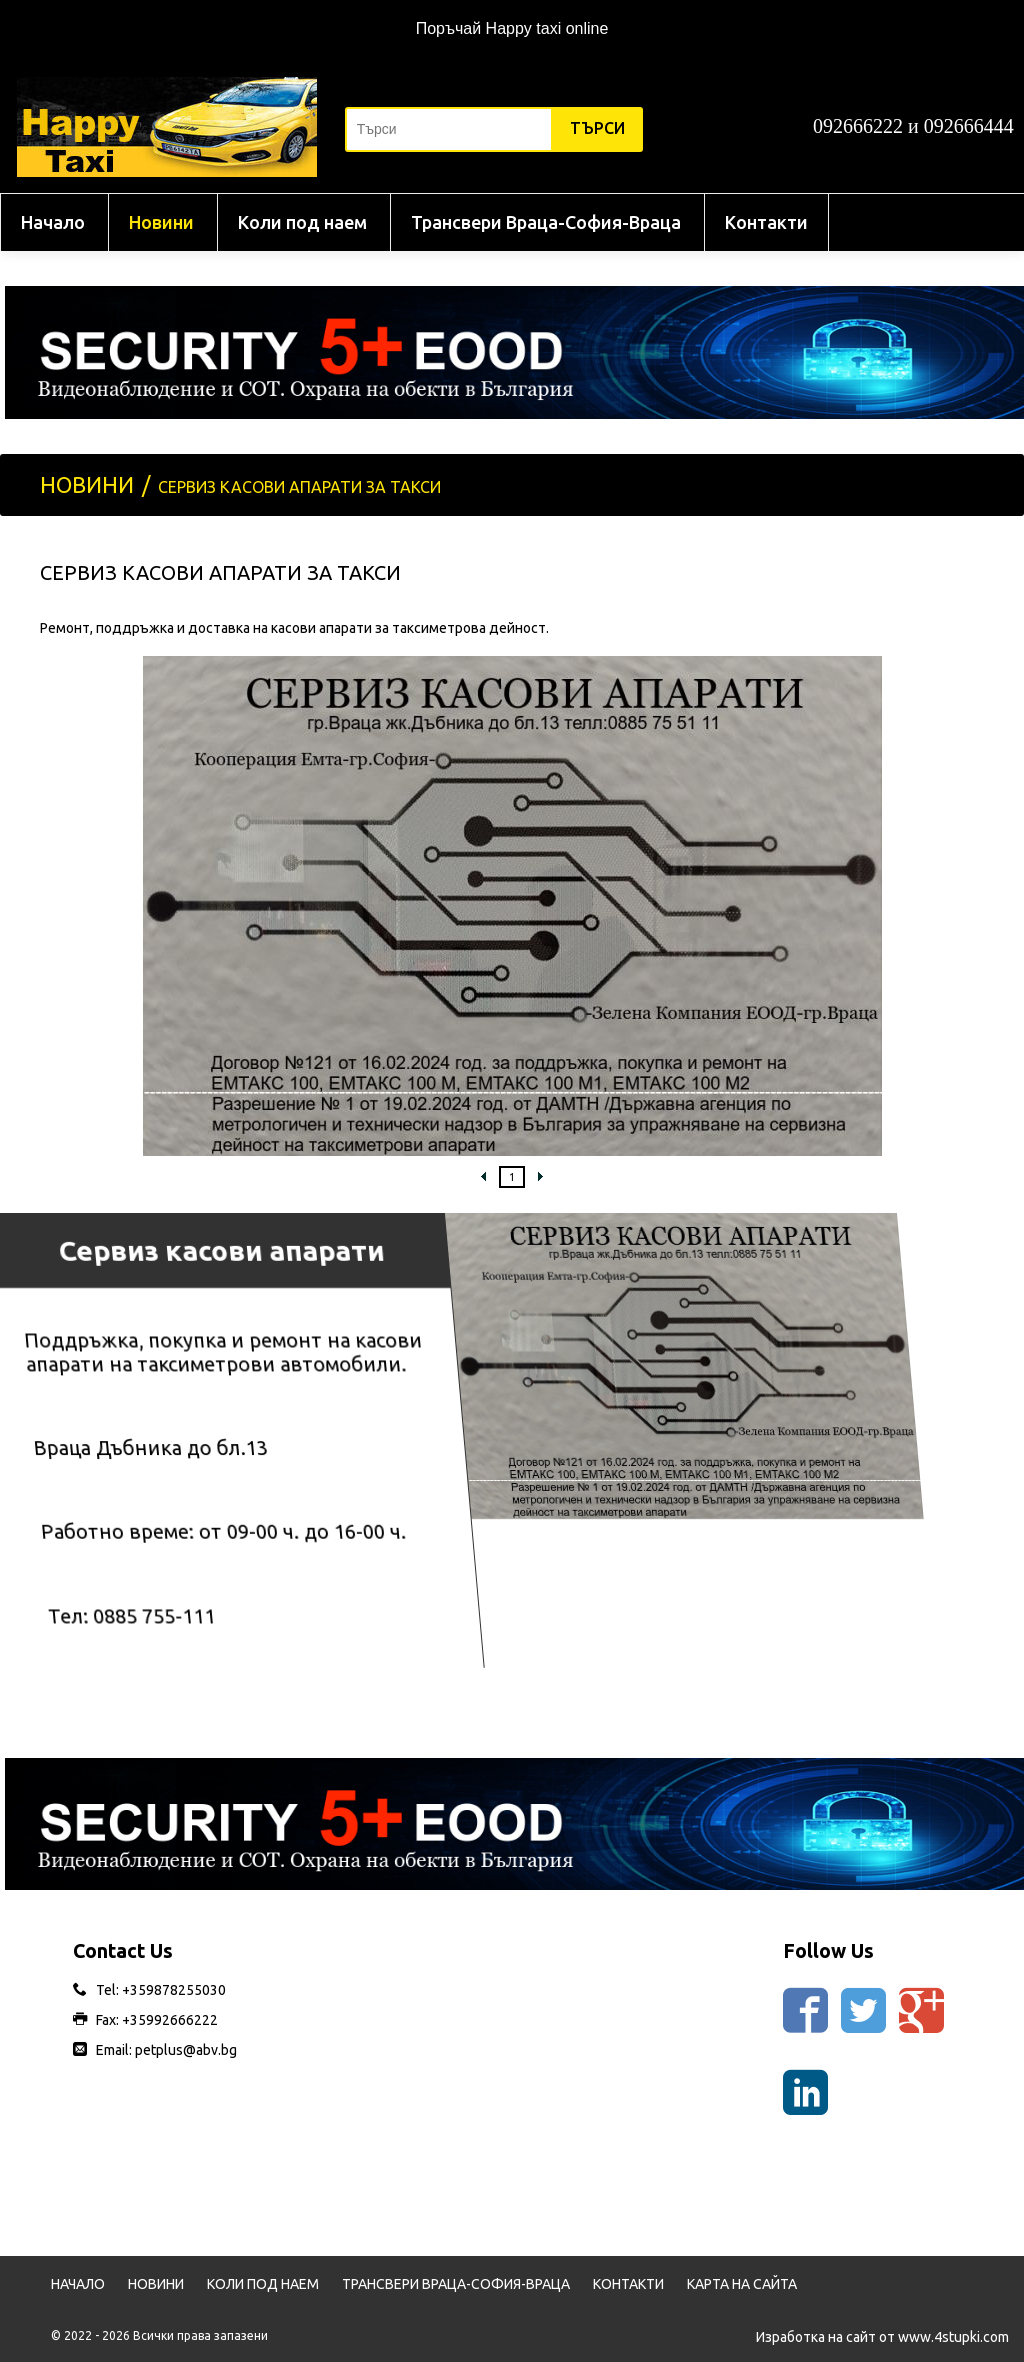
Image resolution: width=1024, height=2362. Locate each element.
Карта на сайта (742, 2284)
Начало (53, 222)
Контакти (766, 222)
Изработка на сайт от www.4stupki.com (882, 2337)
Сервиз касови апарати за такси (299, 487)
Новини (161, 222)
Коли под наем (302, 222)
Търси (597, 128)
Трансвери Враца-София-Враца (546, 222)
